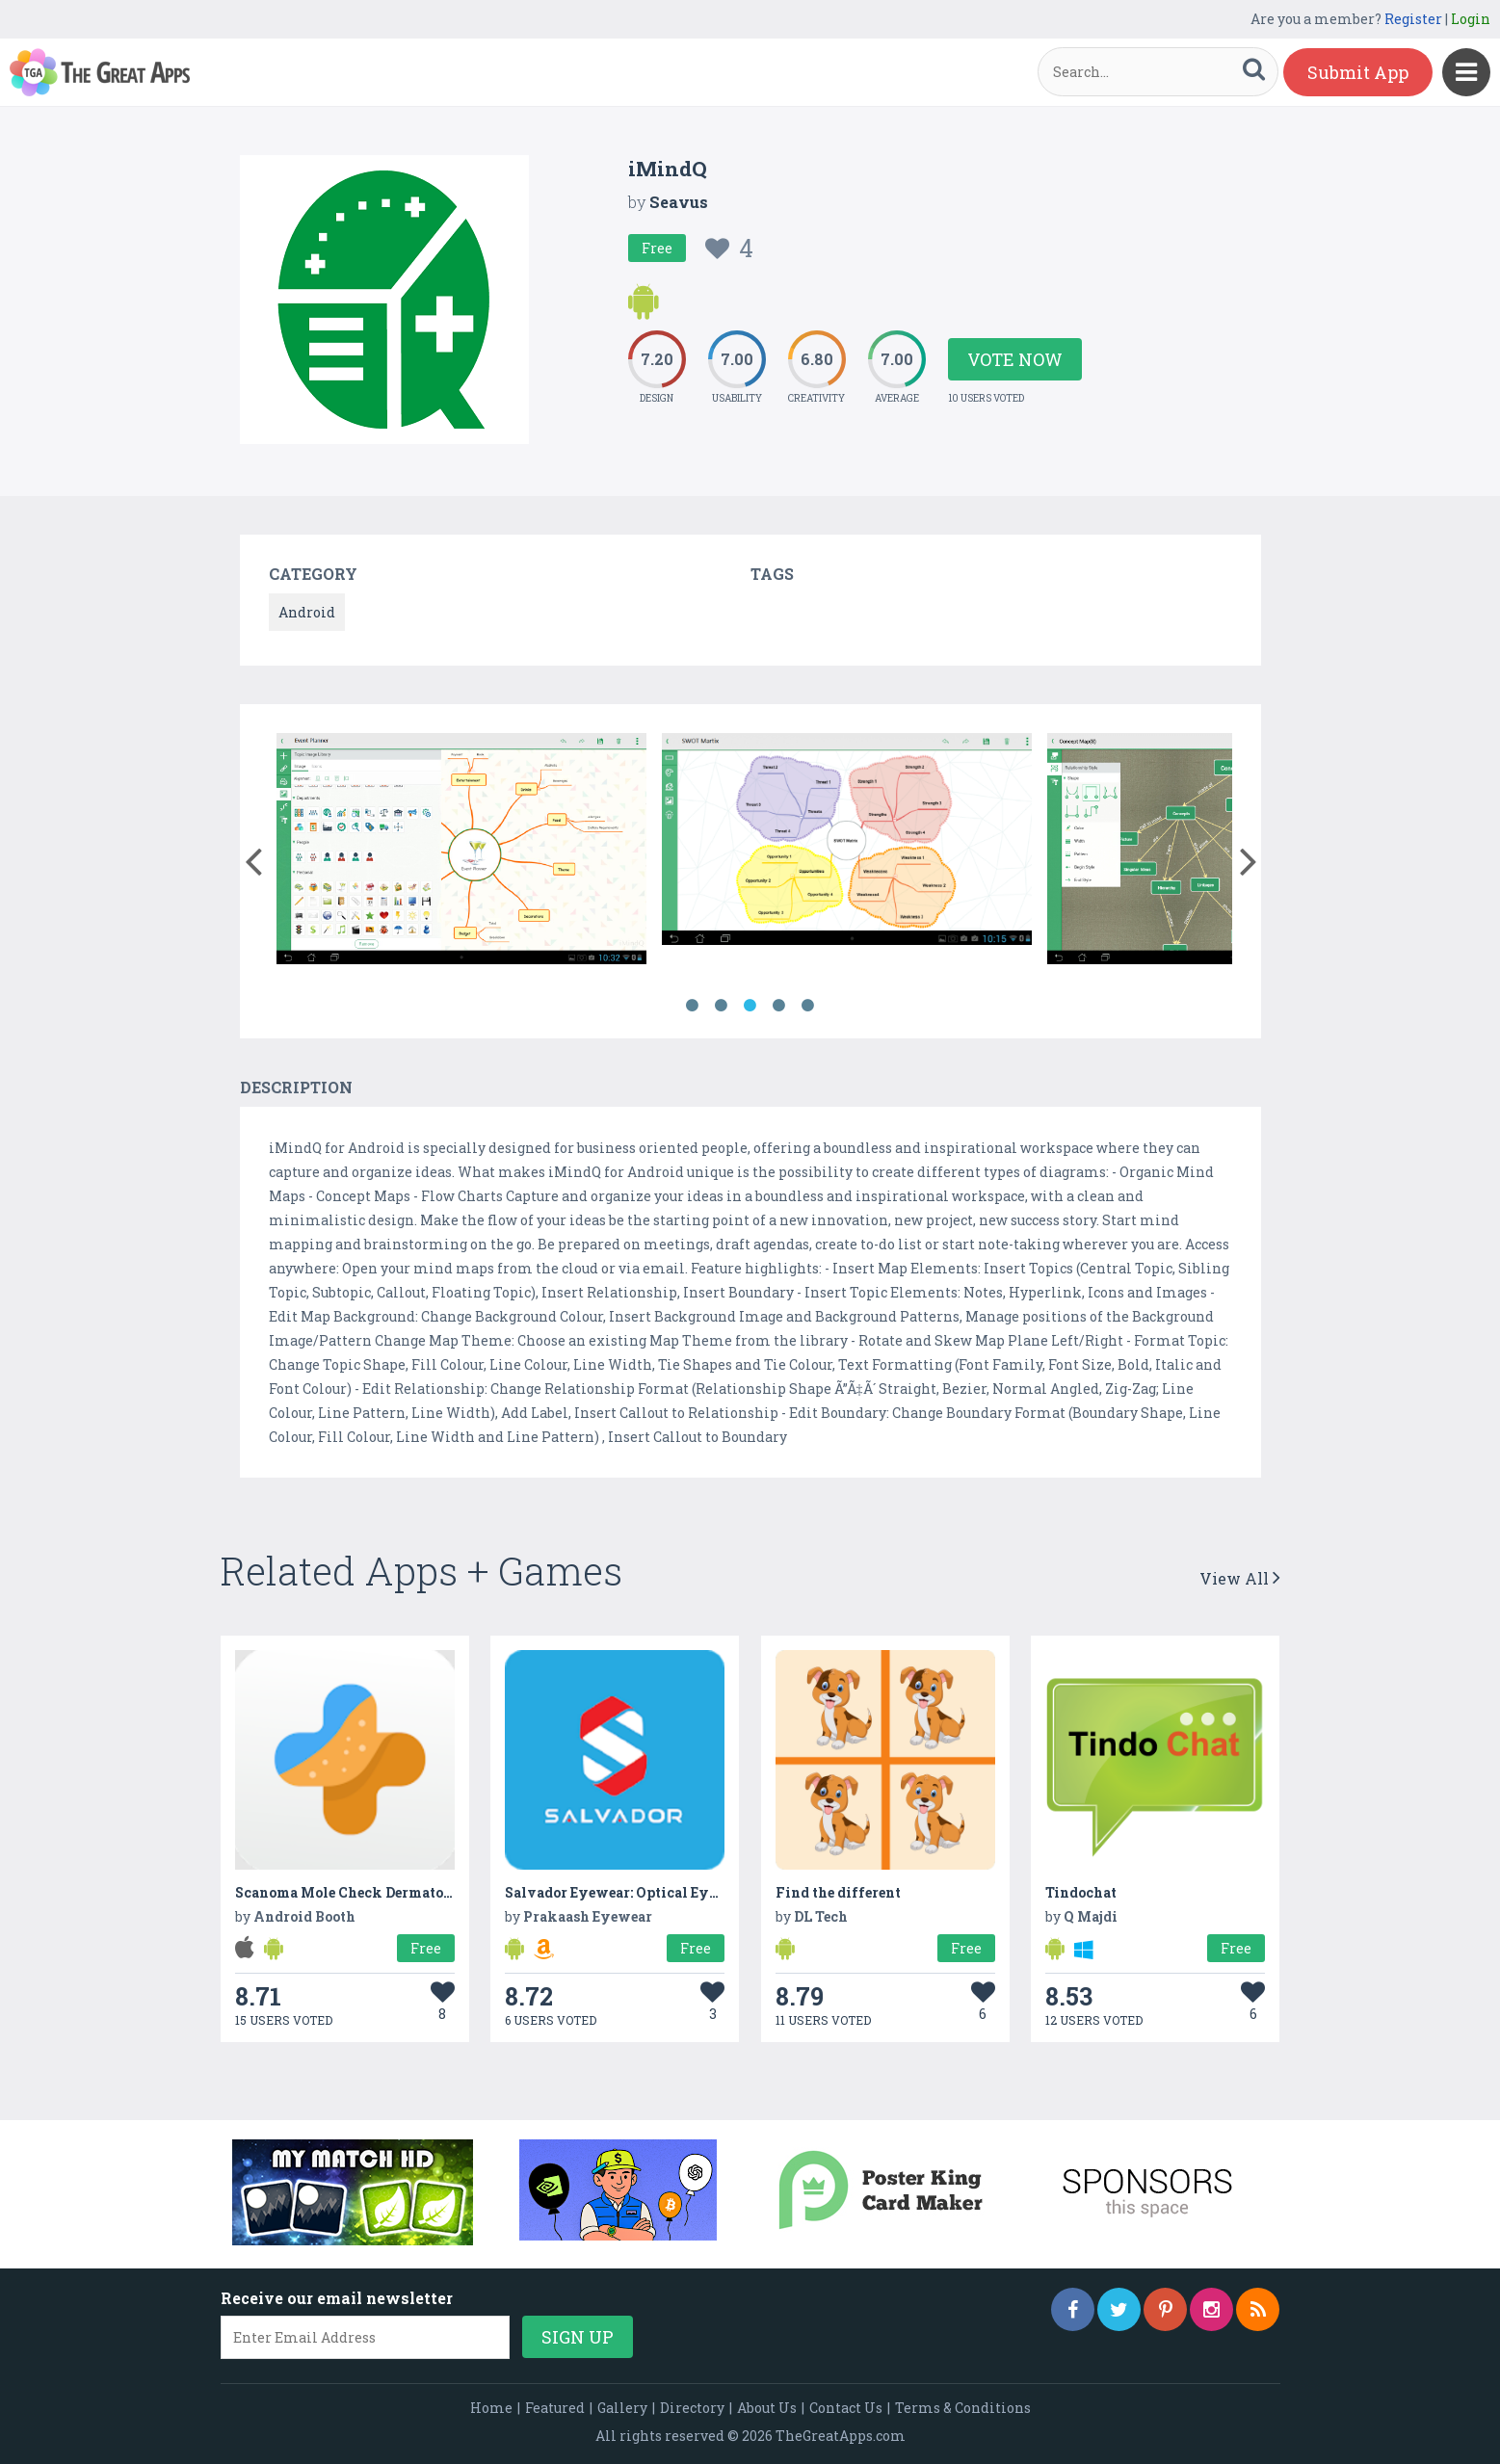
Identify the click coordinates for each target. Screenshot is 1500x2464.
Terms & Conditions (963, 2407)
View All (1239, 1578)
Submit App (1357, 72)
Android (306, 612)
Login (1470, 19)
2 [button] (721, 1005)
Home (491, 2407)
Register (1413, 19)
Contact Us (845, 2407)
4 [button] (779, 1005)
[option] (461, 852)
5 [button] (808, 1005)
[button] (254, 857)
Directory (692, 2407)
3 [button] (750, 1005)
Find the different (838, 1892)
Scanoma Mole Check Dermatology (355, 1892)
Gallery (622, 2407)
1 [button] (692, 1005)
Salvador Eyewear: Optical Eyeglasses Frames (662, 1892)
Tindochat (1081, 1892)
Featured (555, 2407)
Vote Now (1015, 359)
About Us (767, 2407)
